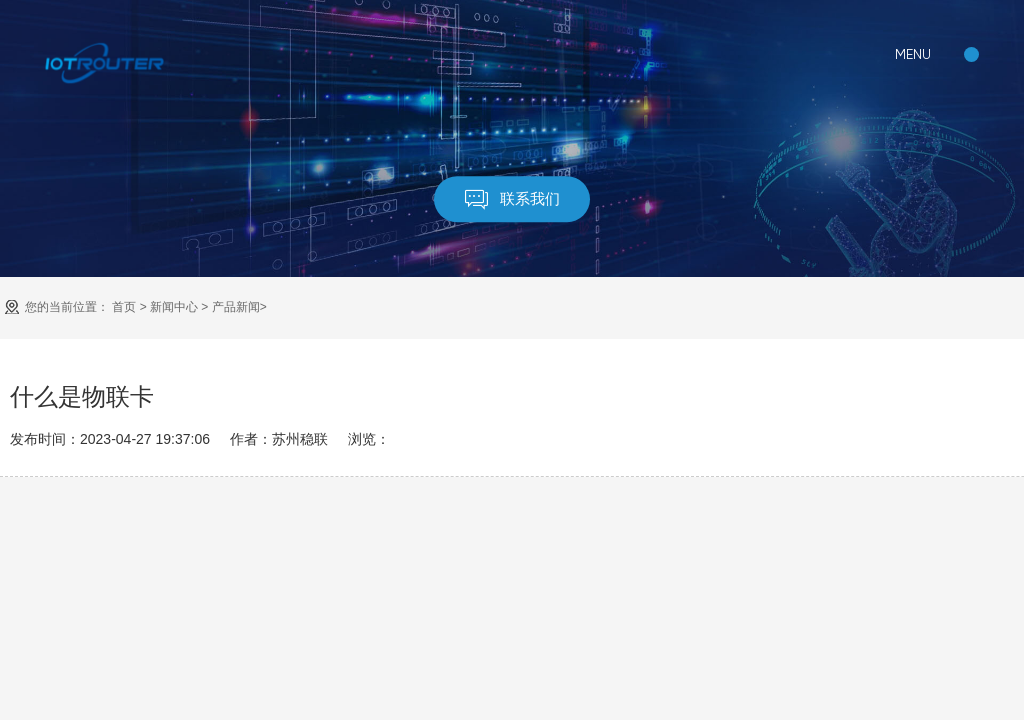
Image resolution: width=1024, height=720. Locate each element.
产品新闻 (236, 307)
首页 (124, 307)
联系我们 (512, 199)
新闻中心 (174, 307)
